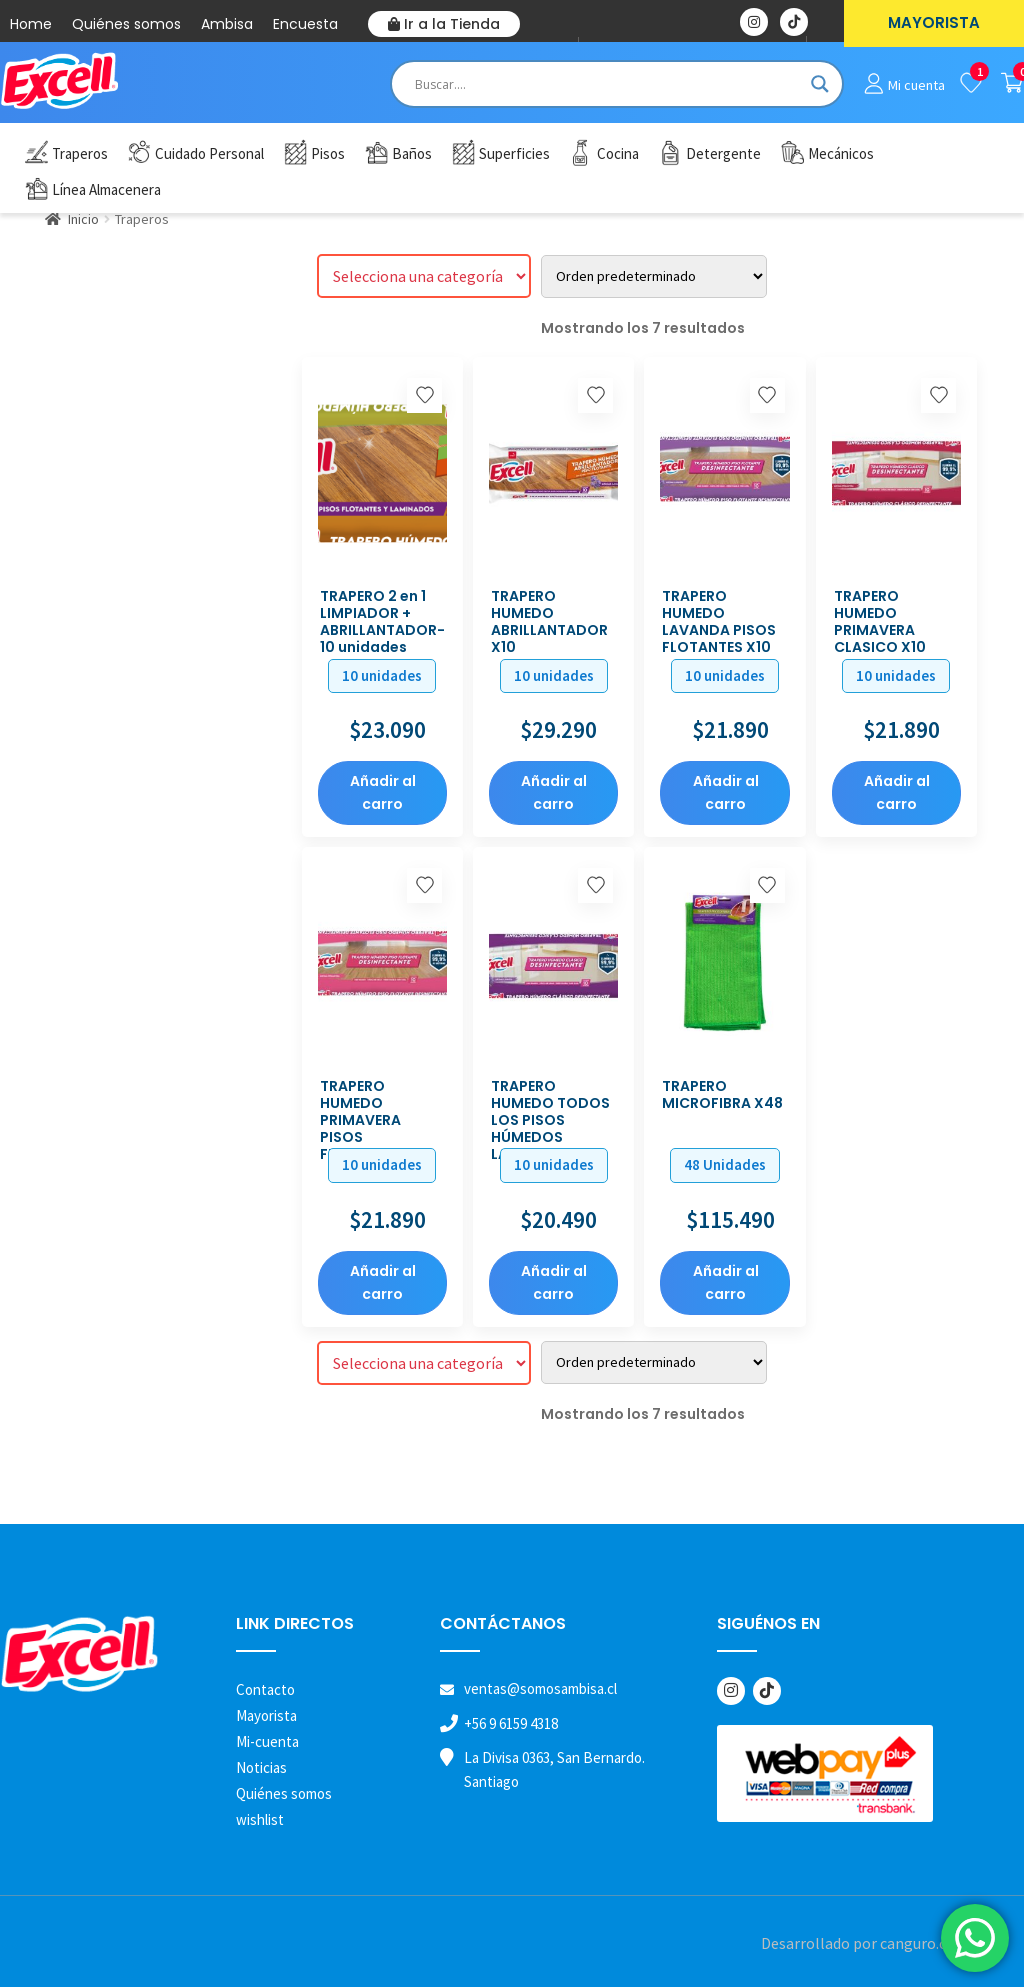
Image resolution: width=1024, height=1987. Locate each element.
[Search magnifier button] (820, 84)
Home (31, 24)
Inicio (83, 219)
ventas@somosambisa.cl (540, 1688)
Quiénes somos (126, 24)
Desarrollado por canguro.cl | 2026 (877, 1943)
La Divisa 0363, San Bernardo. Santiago (554, 1769)
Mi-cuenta (267, 1741)
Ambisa (227, 24)
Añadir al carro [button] (383, 792)
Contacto (265, 1689)
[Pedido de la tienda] (654, 276)
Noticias (261, 1767)
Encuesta (305, 24)
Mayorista (266, 1715)
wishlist (260, 1819)
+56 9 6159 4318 (511, 1723)
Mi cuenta (916, 85)
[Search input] (608, 84)
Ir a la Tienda (444, 24)
